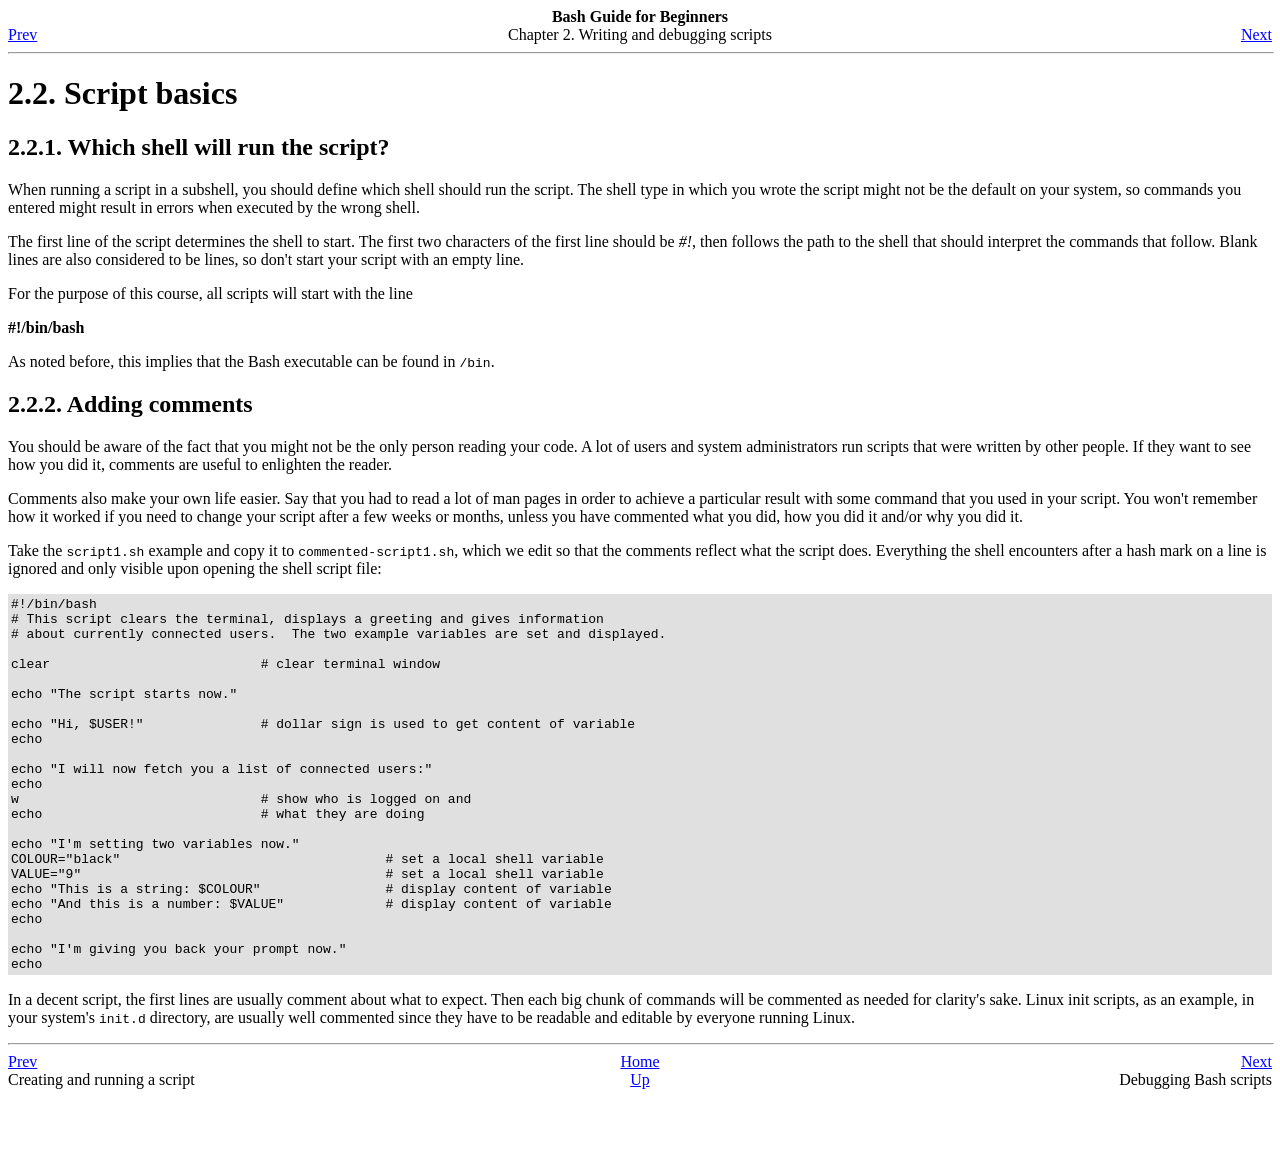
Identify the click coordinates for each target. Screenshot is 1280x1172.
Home (639, 1136)
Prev (22, 34)
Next (1256, 34)
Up (640, 1154)
